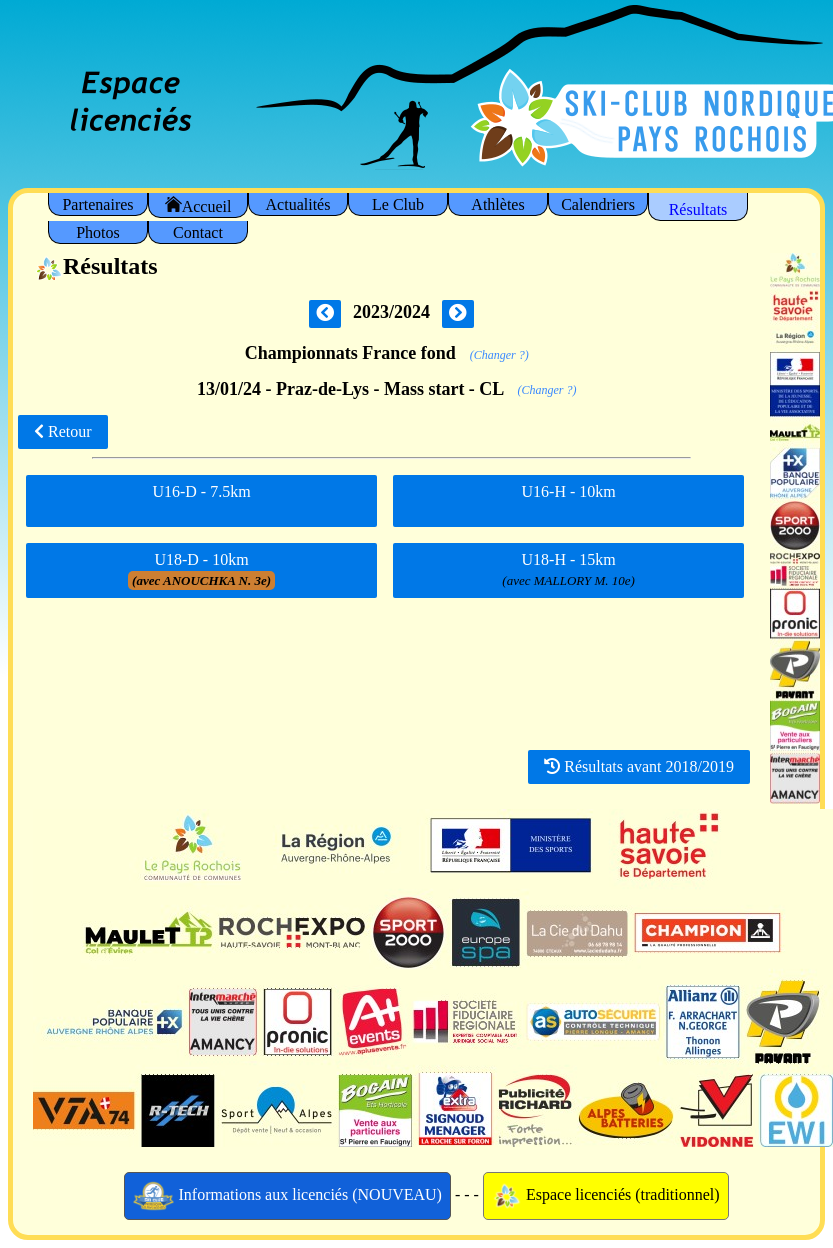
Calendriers (598, 204)
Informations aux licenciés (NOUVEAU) (287, 1196)
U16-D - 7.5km (201, 499)
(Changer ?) (499, 355)
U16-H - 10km (569, 499)
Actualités (298, 204)
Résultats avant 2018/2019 (639, 766)
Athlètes (497, 204)
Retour (63, 431)
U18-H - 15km (568, 570)
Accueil (198, 205)
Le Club (398, 204)
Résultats (698, 209)
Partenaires (97, 204)
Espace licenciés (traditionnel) (606, 1196)
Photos (98, 232)
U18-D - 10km (201, 570)
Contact (198, 232)
